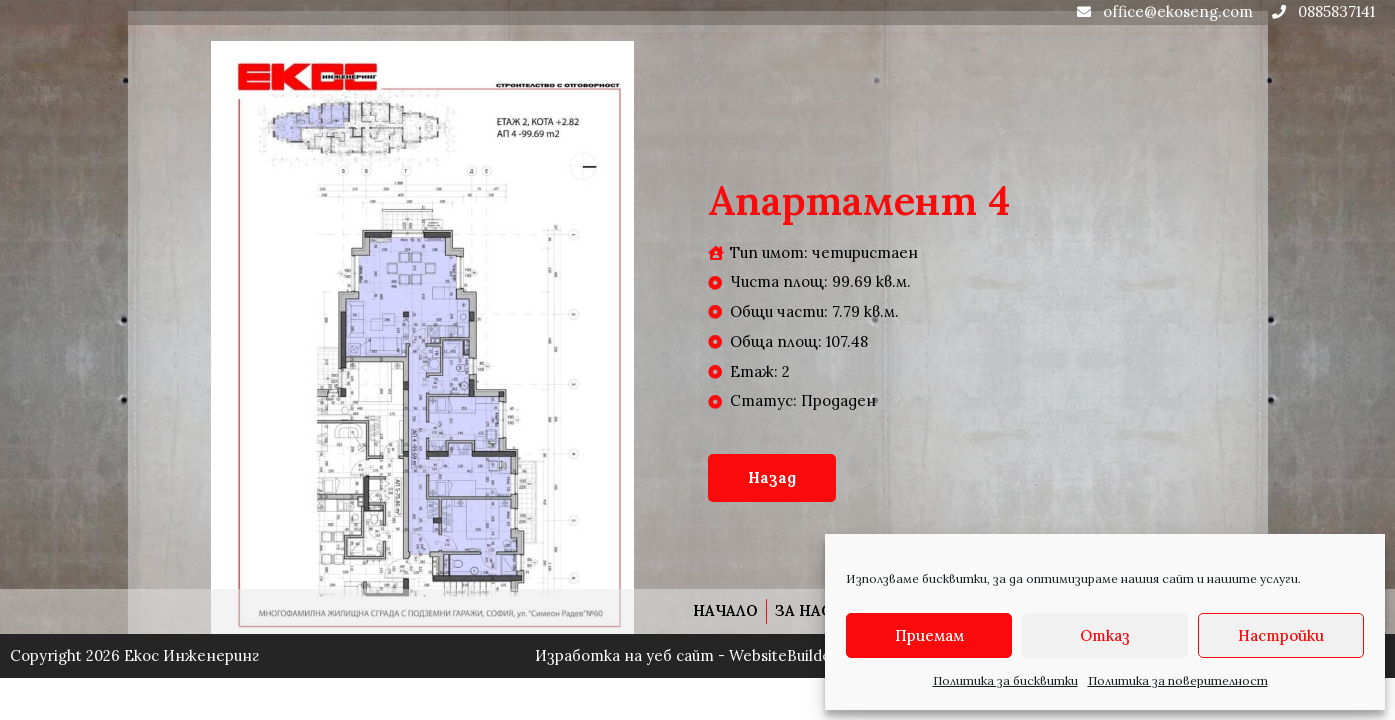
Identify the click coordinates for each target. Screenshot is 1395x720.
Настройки (1281, 635)
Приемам (929, 635)
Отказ (1105, 635)
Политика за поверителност (1178, 680)
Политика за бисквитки (1005, 680)
